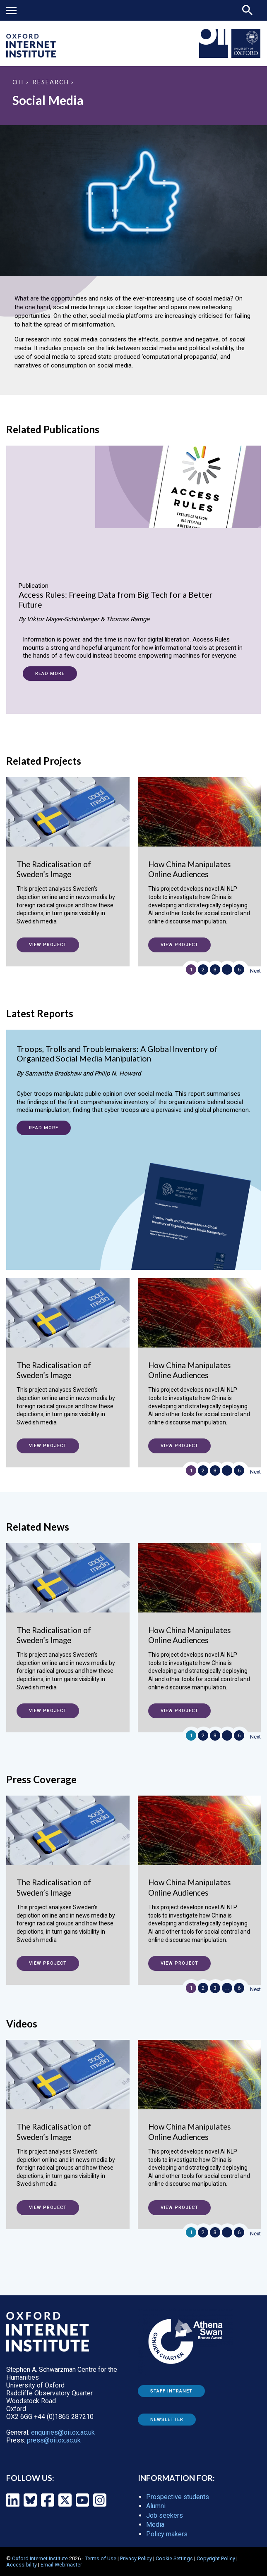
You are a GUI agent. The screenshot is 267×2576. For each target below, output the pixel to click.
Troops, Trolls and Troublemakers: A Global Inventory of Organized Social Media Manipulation (117, 1053)
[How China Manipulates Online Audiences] (199, 859)
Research (51, 82)
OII (18, 82)
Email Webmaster (61, 2565)
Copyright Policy (216, 2558)
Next (255, 971)
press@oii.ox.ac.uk (54, 2440)
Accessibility (21, 2565)
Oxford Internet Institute (40, 2558)
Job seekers (164, 2515)
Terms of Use (100, 2558)
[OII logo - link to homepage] (31, 55)
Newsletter (166, 2419)
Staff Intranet (171, 2391)
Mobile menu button (11, 10)
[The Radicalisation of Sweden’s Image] (68, 859)
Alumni (156, 2506)
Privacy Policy (136, 2558)
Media (155, 2524)
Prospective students (177, 2497)
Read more (50, 673)
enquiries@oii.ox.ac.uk (63, 2432)
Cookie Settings (174, 2558)
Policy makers (167, 2534)
